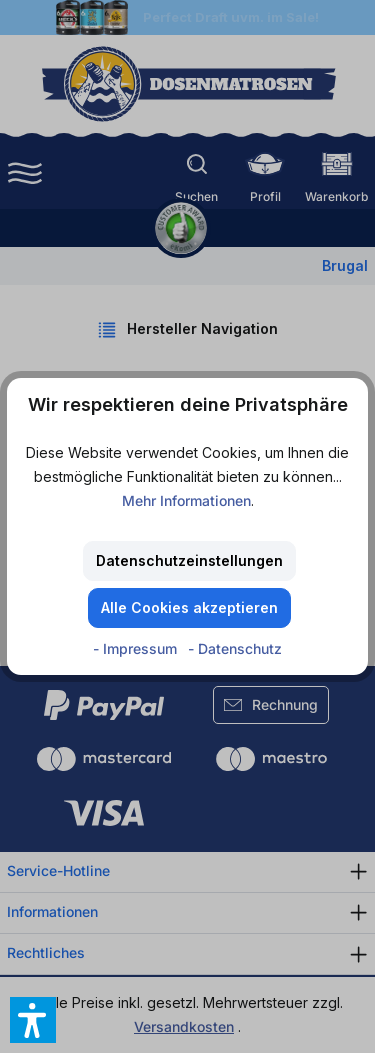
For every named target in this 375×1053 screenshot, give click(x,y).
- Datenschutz (235, 648)
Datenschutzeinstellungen (189, 560)
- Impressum (137, 648)
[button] (33, 1020)
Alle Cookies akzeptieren (189, 607)
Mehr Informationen (186, 500)
